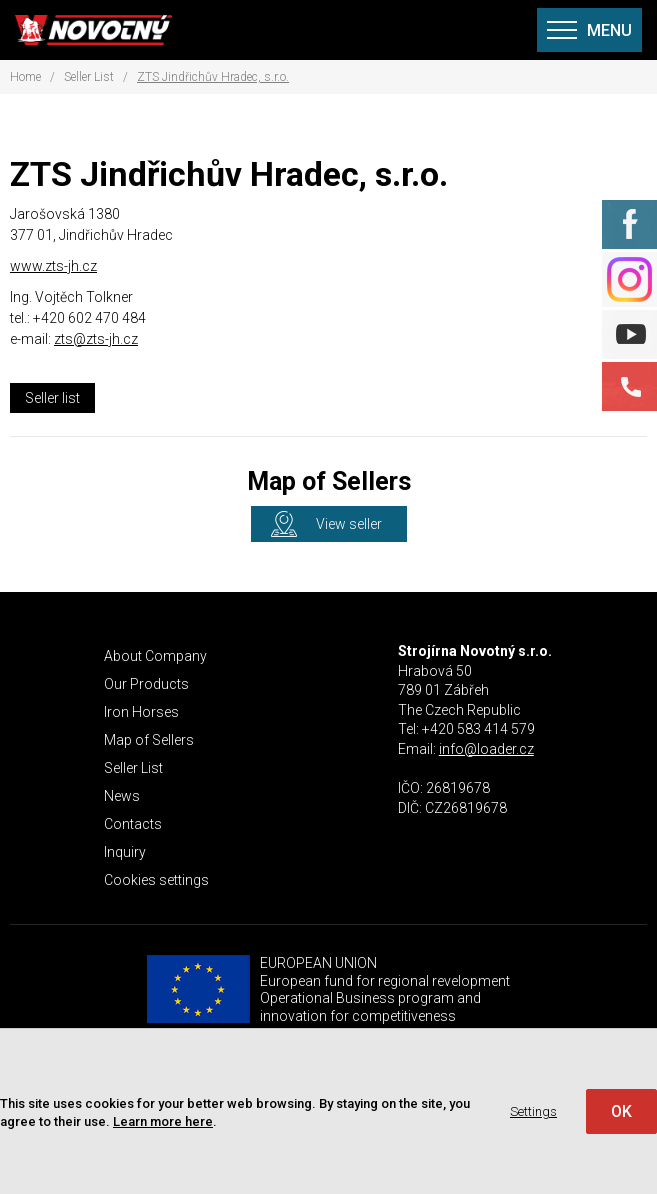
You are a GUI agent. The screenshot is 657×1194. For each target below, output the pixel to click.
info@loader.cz (486, 749)
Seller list (52, 398)
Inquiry (125, 852)
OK (621, 1111)
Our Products (146, 684)
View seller (349, 524)
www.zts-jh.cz (53, 266)
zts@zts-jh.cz (96, 339)
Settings (533, 1111)
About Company (155, 656)
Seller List (89, 77)
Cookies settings (156, 880)
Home (25, 77)
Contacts (133, 824)
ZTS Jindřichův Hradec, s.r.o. (213, 77)
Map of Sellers (149, 740)
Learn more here (163, 1121)
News (122, 796)
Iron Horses (141, 712)
